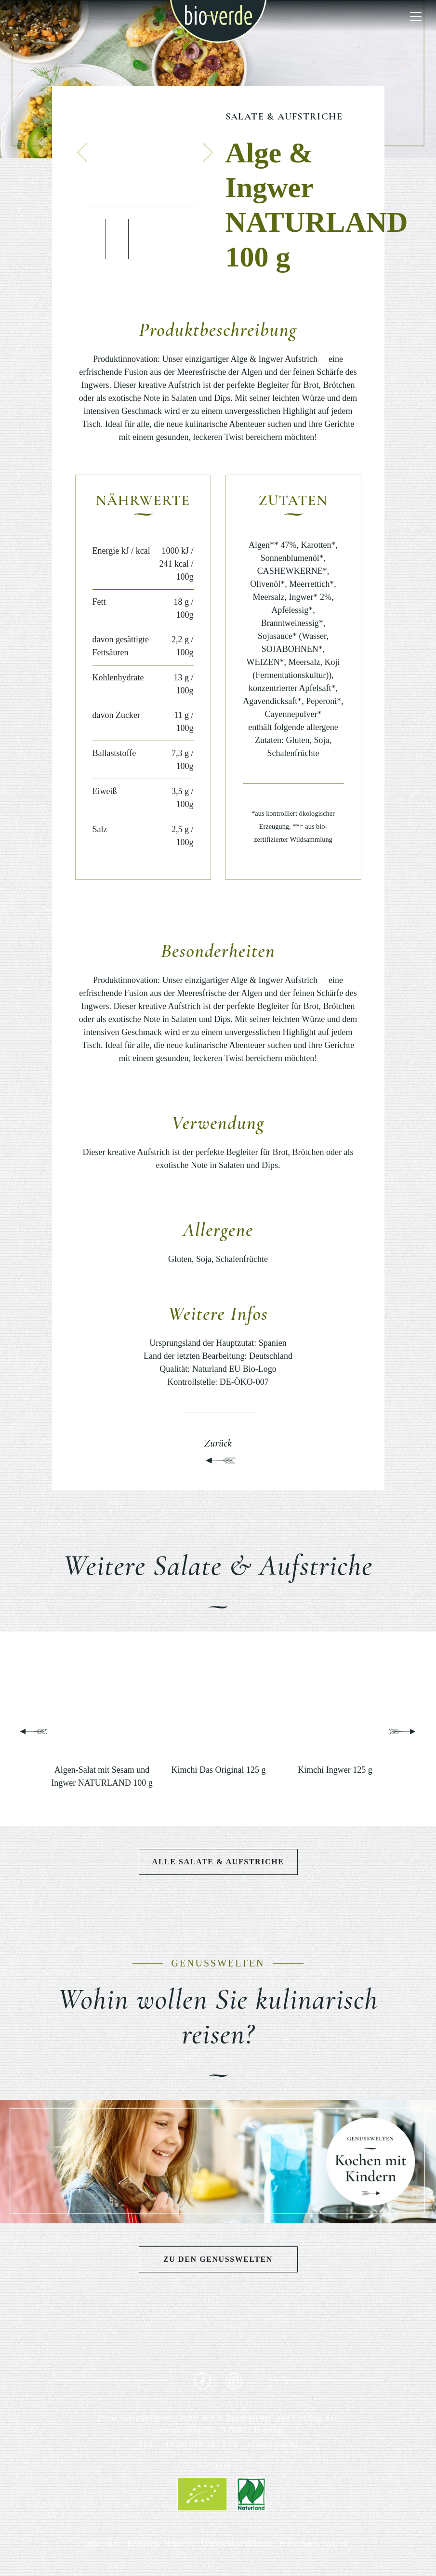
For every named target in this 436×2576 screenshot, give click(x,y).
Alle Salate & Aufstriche (218, 1862)
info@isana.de (271, 2444)
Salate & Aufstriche (284, 116)
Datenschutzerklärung (237, 2543)
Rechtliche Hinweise (161, 2543)
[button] (82, 152)
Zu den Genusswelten (218, 2259)
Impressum (102, 2543)
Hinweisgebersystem (313, 2543)
